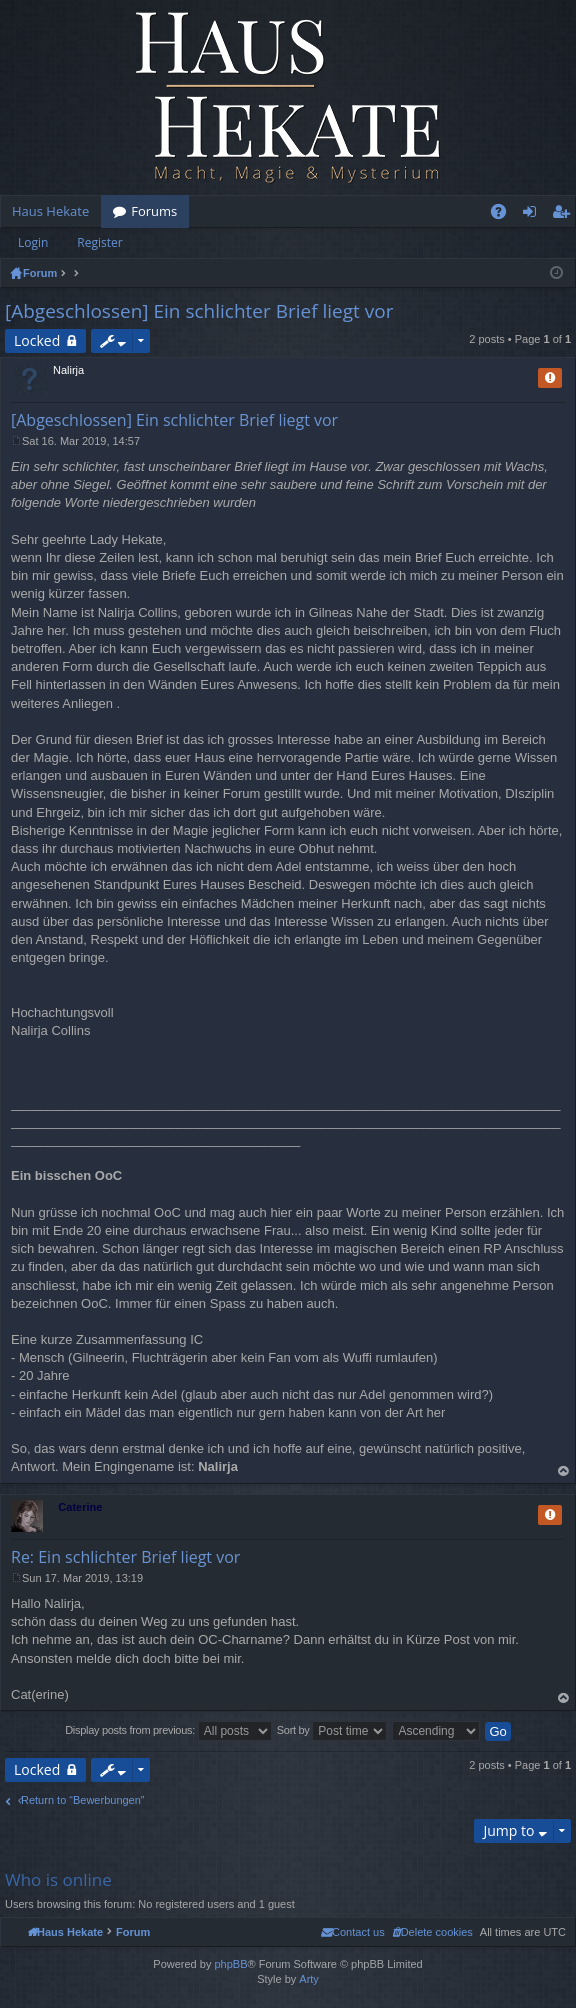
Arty (309, 1979)
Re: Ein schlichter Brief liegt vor (125, 1557)
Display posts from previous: (168, 1731)
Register (99, 242)
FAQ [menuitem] (505, 215)
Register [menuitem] (565, 215)
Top (564, 1471)
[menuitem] (432, 1932)
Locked (37, 340)
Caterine (80, 1507)
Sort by (332, 1731)
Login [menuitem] (533, 215)
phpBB (230, 1964)
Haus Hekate (50, 211)
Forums (154, 211)
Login (33, 242)
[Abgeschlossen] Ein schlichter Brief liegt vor (199, 311)
